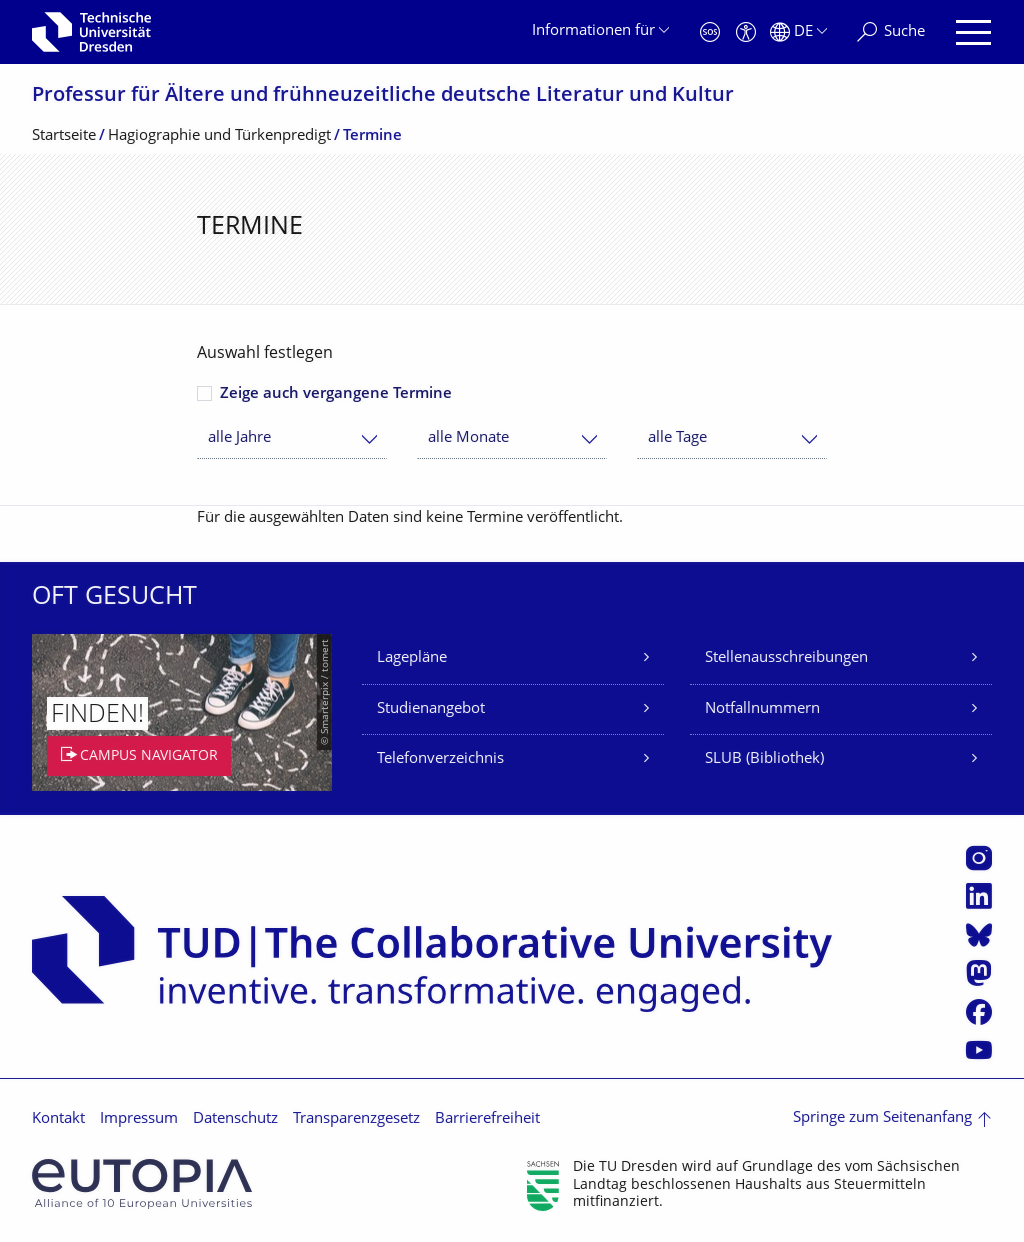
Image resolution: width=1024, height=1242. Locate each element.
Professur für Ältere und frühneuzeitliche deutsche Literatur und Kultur (383, 96)
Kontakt (58, 1119)
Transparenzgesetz (356, 1119)
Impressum (139, 1119)
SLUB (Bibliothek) (764, 759)
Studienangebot (431, 709)
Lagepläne (412, 658)
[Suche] (891, 32)
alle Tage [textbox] (677, 438)
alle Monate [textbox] (468, 438)
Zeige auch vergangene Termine (336, 394)
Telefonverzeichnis (440, 759)
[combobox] (292, 438)
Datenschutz (235, 1119)
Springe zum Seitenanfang (882, 1118)
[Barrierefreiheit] (746, 32)
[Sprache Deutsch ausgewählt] (798, 32)
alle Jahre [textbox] (239, 438)
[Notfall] (710, 32)
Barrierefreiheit (487, 1119)
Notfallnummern (762, 709)
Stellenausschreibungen (786, 658)
